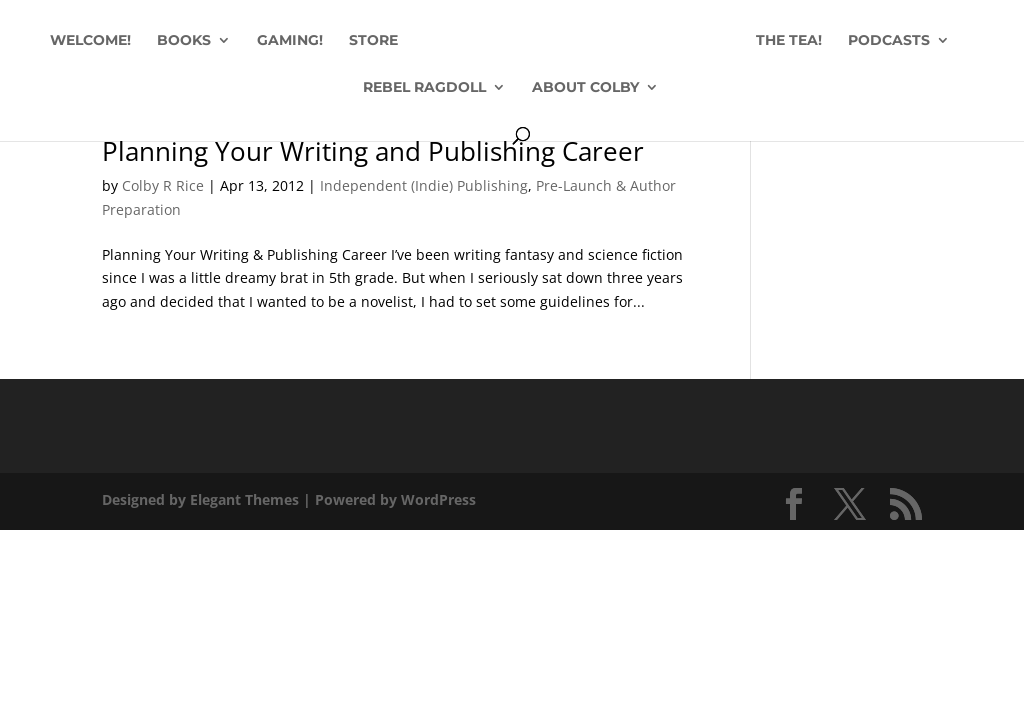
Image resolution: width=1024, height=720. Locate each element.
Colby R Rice (163, 185)
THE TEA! (789, 41)
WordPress (438, 499)
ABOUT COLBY (585, 88)
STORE (373, 41)
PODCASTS (889, 41)
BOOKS (184, 41)
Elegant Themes (244, 499)
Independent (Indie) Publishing (424, 185)
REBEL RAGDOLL (424, 88)
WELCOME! (90, 41)
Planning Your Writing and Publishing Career (373, 151)
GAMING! (290, 41)
